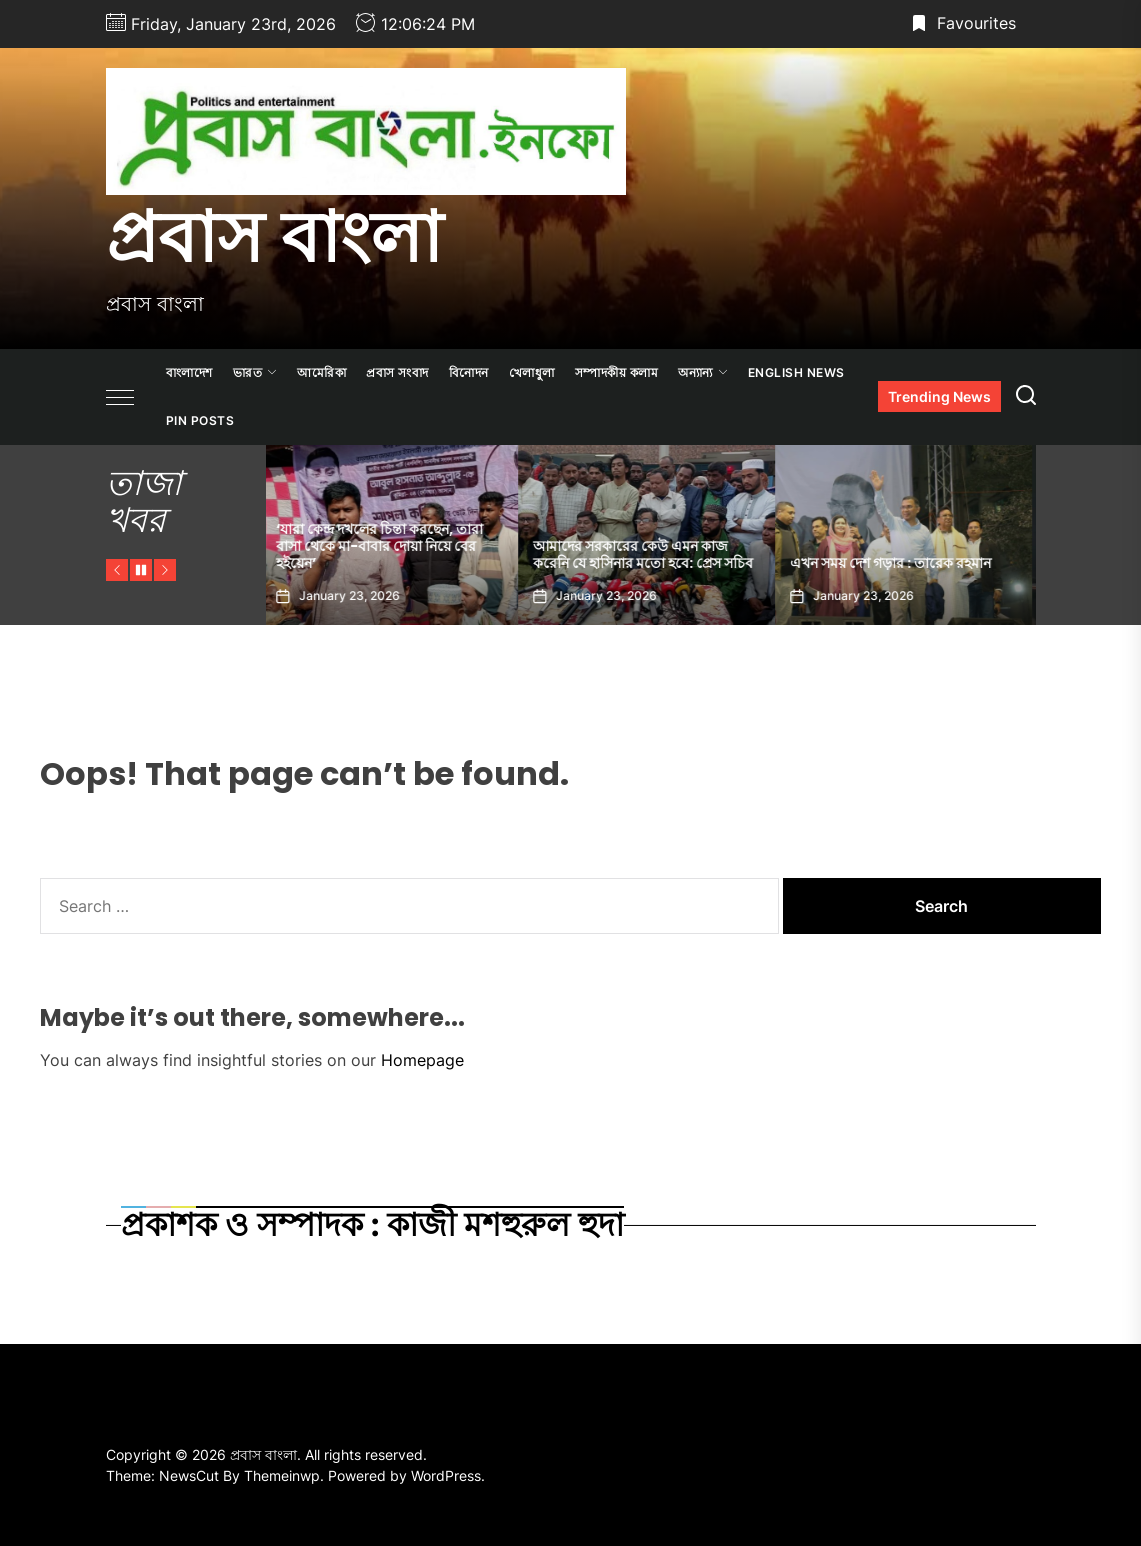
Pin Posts (200, 420)
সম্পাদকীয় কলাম (617, 372)
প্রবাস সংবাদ (397, 372)
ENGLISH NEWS (796, 372)
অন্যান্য (703, 372)
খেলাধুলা (532, 372)
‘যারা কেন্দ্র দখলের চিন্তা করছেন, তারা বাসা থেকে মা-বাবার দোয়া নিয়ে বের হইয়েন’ (384, 546)
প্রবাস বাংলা (274, 237)
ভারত (255, 372)
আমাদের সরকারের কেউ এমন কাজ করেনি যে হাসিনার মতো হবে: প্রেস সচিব (648, 554)
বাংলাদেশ (189, 372)
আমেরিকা (321, 372)
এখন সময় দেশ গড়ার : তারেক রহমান (895, 563)
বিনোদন (469, 372)
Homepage (422, 1060)
